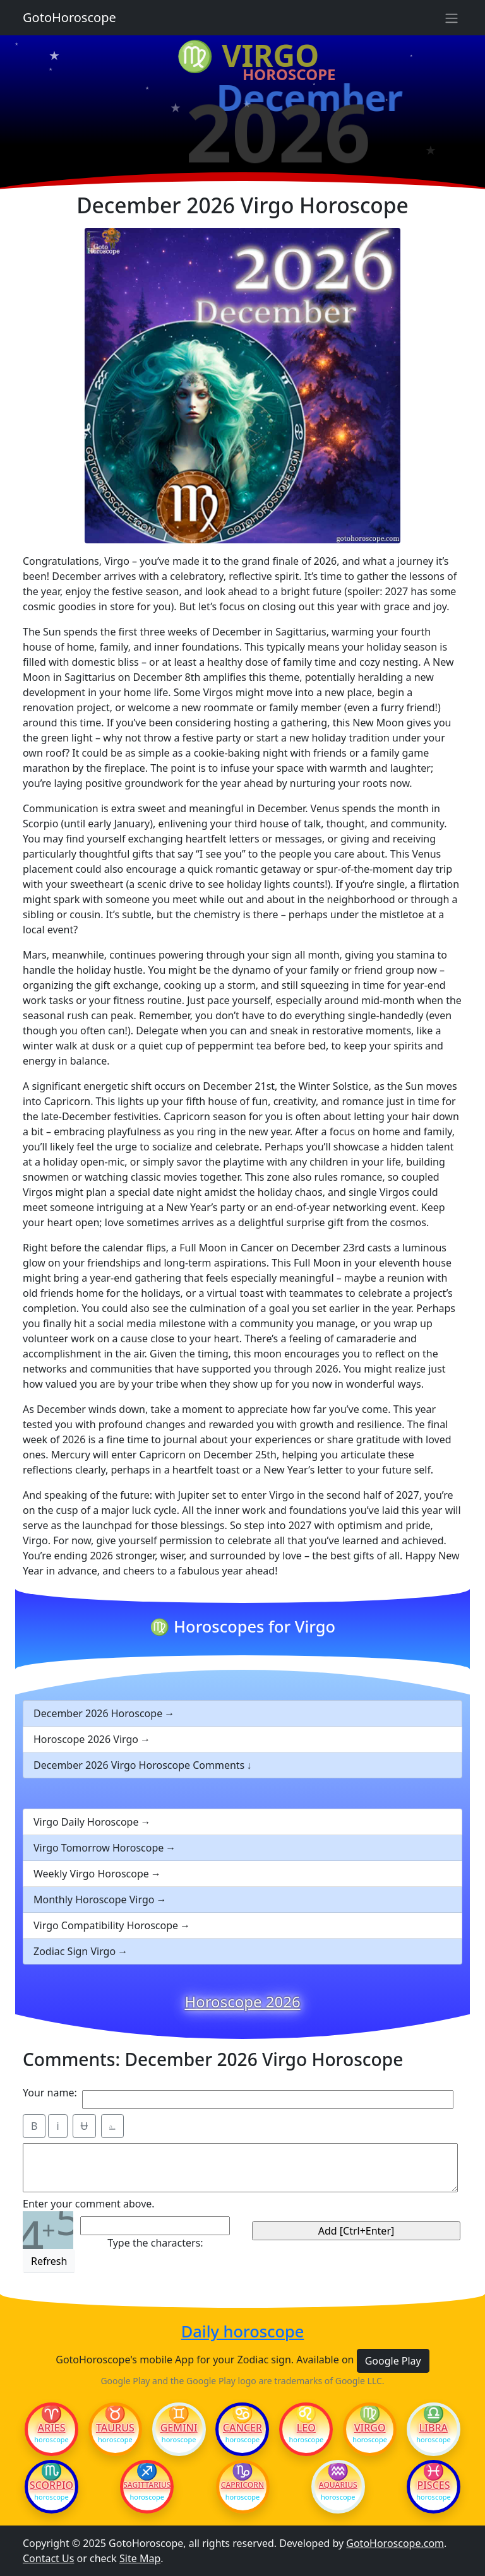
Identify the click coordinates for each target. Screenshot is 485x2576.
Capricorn (242, 2485)
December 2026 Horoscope (97, 1713)
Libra (433, 2427)
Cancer (242, 2427)
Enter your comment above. (89, 2204)
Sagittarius (147, 2485)
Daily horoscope (242, 2331)
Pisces (433, 2485)
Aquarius (338, 2485)
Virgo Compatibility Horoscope (105, 1925)
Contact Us (48, 2558)
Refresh (49, 2261)
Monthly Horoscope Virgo (93, 1899)
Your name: (50, 2093)
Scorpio (51, 2485)
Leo (306, 2427)
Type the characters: (155, 2243)
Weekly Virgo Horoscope (91, 1874)
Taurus (115, 2427)
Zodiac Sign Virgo (74, 1951)
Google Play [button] (393, 2361)
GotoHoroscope (69, 17)
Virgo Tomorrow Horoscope (98, 1848)
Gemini (179, 2427)
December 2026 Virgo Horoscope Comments (138, 1765)
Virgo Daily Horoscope (85, 1822)
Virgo (370, 2427)
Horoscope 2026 (242, 2002)
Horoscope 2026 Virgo (85, 1739)
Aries (52, 2427)
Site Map (139, 2558)
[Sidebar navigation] (451, 17)
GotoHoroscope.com (395, 2543)
